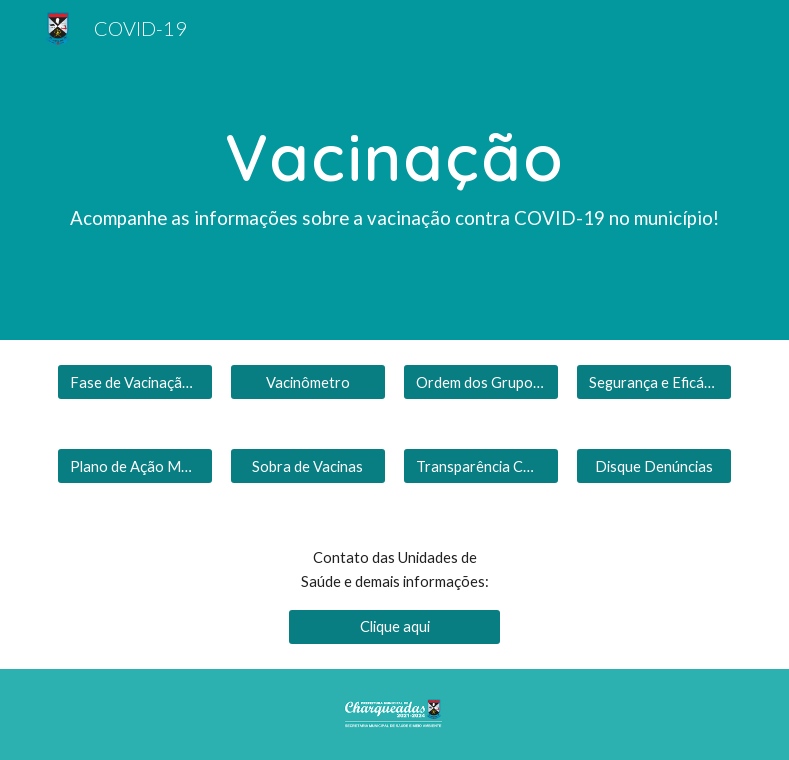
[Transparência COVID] (481, 466)
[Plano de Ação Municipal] (135, 466)
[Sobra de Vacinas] (308, 466)
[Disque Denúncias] (654, 466)
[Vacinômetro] (308, 382)
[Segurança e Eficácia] (654, 382)
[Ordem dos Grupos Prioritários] (481, 382)
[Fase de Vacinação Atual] (135, 382)
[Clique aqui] (395, 627)
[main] (395, 170)
